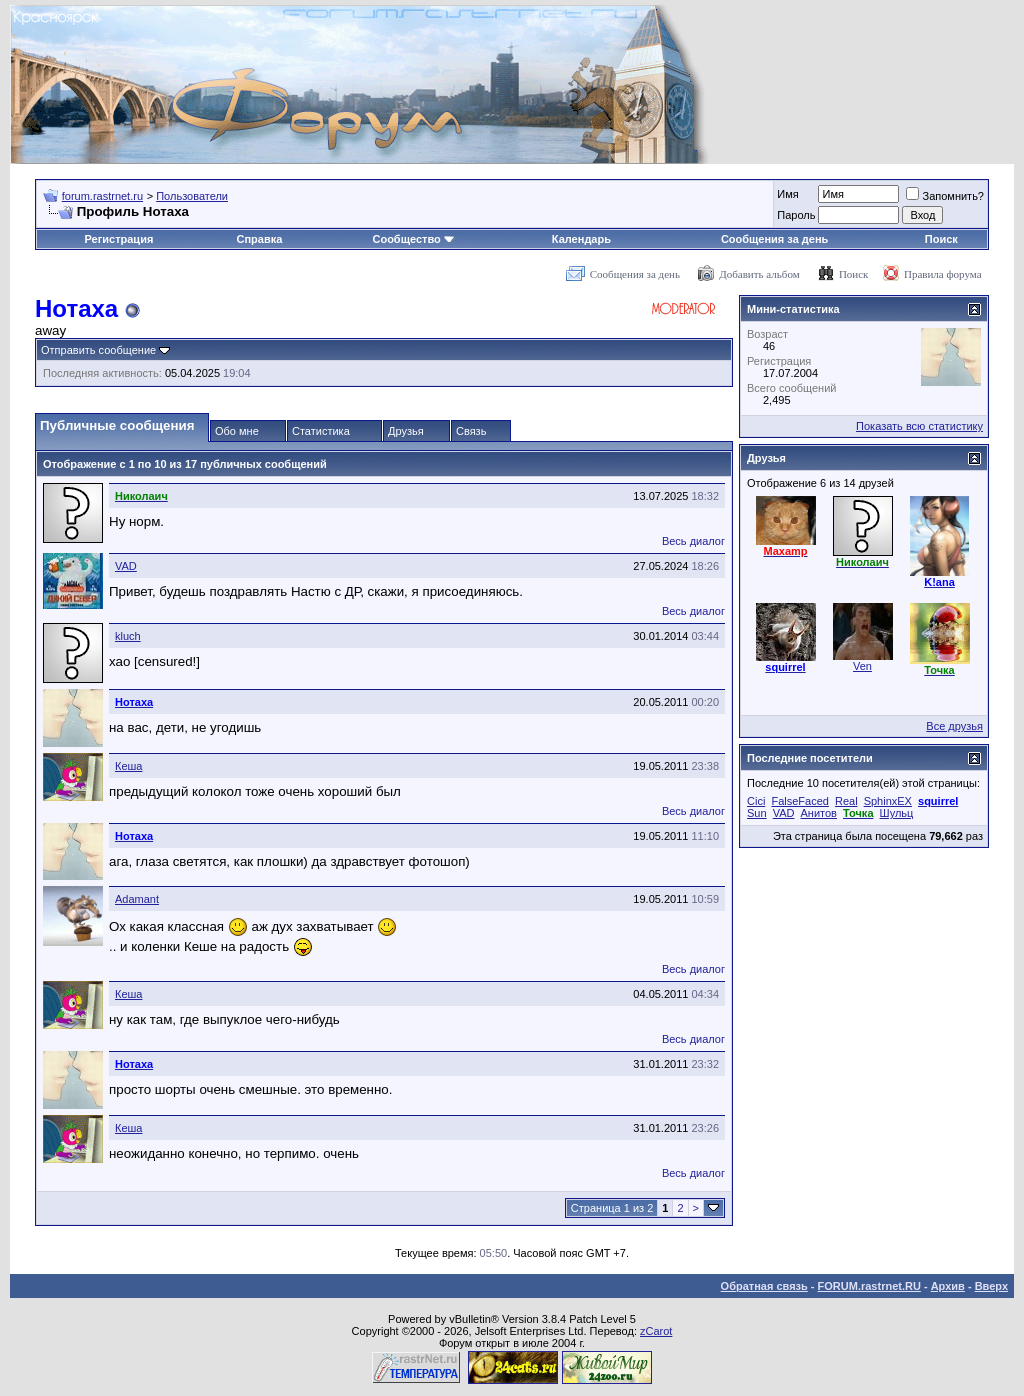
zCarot (656, 1331)
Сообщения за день (774, 239)
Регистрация (119, 239)
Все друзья (954, 726)
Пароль (796, 215)
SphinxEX (888, 801)
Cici (756, 801)
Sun (757, 813)
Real (846, 801)
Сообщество (413, 239)
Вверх (991, 1286)
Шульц (897, 813)
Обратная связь (764, 1286)
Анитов (819, 813)
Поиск (941, 239)
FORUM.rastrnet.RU (869, 1286)
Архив (948, 1286)
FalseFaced (799, 801)
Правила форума (943, 274)
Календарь (581, 239)
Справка (260, 239)
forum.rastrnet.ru (102, 196)
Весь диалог (693, 541)
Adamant (137, 899)
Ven (862, 666)
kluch (128, 636)
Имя (787, 194)
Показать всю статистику (919, 426)
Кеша (128, 766)
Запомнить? (945, 196)
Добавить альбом (759, 274)
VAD (126, 566)
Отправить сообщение (98, 350)
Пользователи (192, 196)
